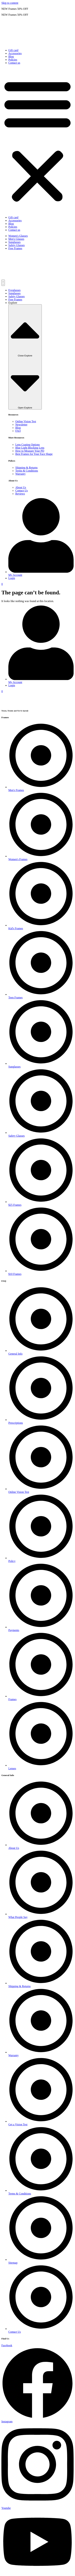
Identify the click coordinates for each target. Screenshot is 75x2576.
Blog (11, 56)
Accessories (15, 53)
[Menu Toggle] (3, 283)
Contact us (14, 62)
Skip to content (9, 2)
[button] (37, 140)
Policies (12, 59)
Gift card (13, 50)
